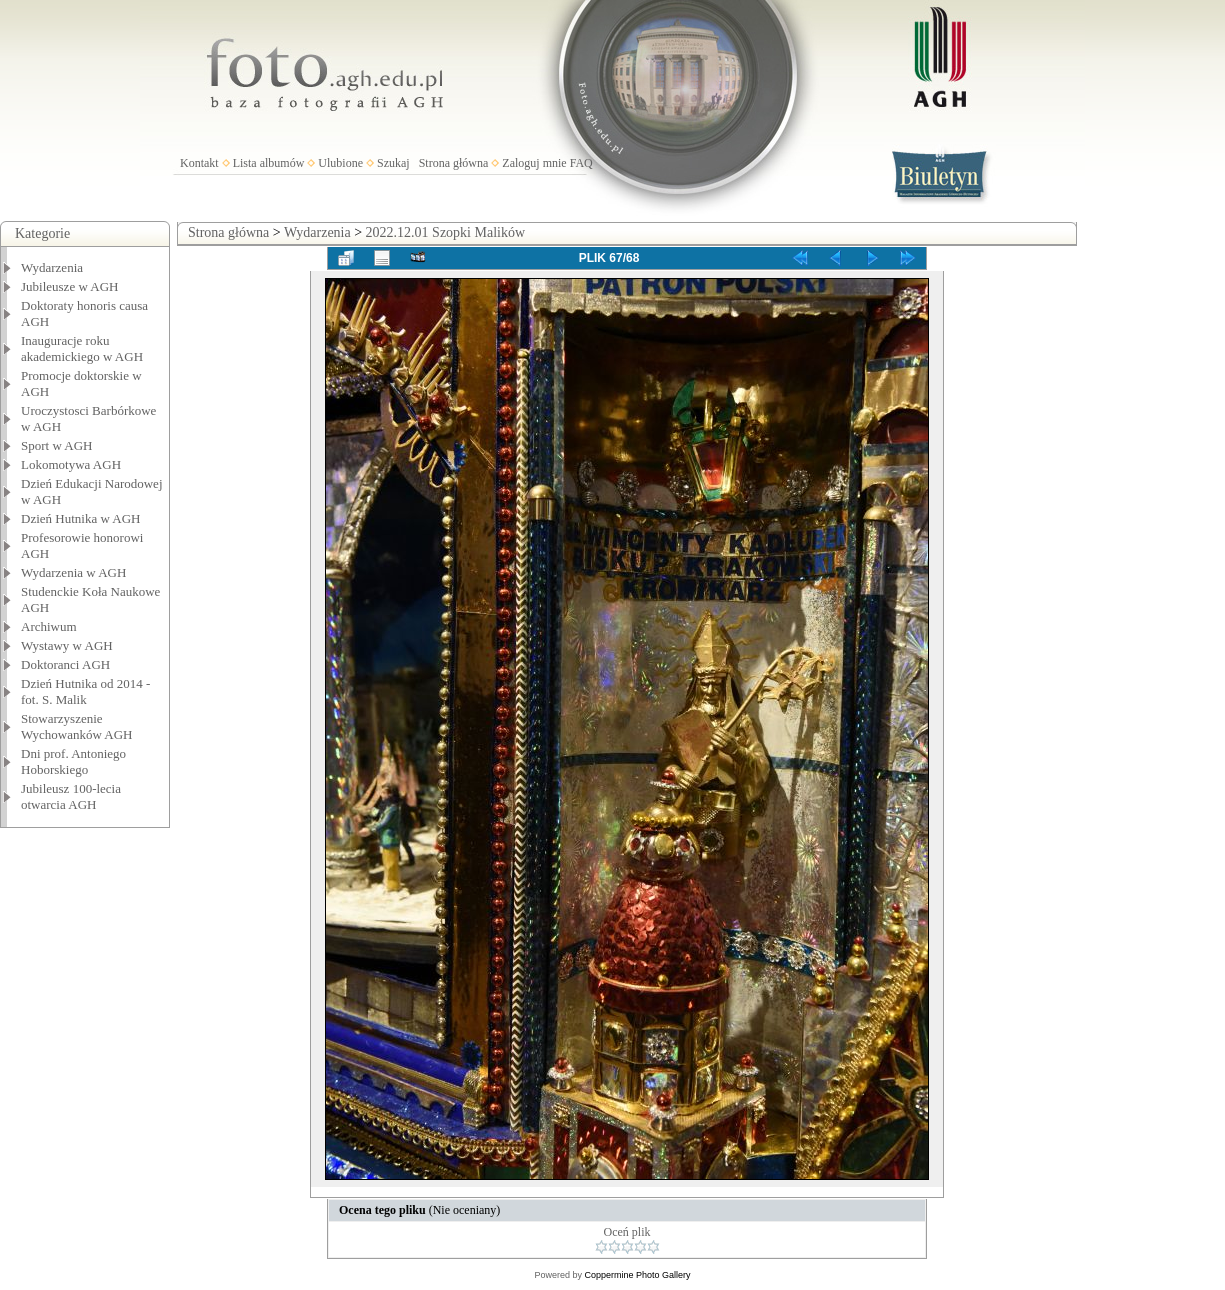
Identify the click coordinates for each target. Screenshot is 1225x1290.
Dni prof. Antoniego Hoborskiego (73, 761)
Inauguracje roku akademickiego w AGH (82, 348)
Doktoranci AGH (65, 664)
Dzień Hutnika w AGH (81, 518)
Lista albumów (269, 163)
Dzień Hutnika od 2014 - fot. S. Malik (85, 691)
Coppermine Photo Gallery (637, 1275)
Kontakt (199, 163)
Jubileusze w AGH (70, 286)
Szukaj (393, 163)
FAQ (581, 163)
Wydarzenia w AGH (73, 572)
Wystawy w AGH (67, 645)
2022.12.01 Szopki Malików (445, 232)
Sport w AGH (57, 445)
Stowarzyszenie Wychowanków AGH (77, 726)
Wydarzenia (52, 267)
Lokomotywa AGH (71, 464)
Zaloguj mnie (534, 163)
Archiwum (49, 626)
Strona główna (454, 163)
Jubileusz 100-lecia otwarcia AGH (71, 796)
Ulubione (340, 163)
